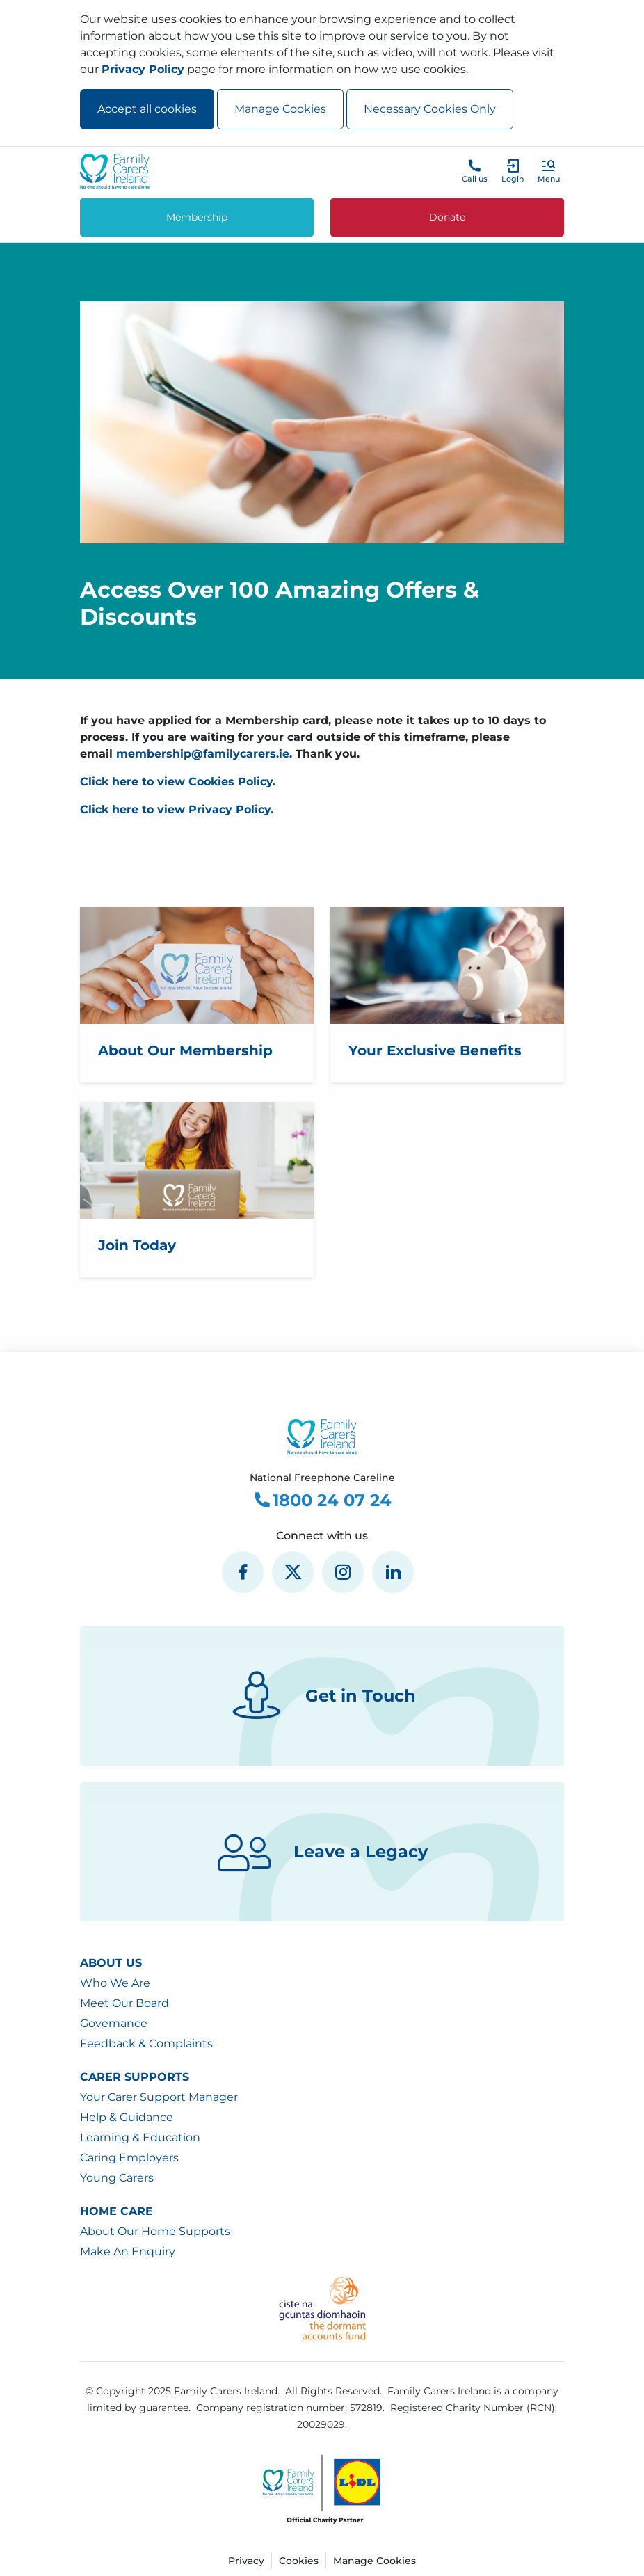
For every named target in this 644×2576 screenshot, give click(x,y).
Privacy (246, 2560)
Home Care (116, 2211)
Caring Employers (129, 2157)
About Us (111, 1962)
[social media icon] (243, 1572)
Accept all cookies (147, 108)
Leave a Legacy (322, 1852)
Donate (447, 217)
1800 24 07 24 (322, 1500)
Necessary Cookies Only (430, 108)
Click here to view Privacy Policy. (176, 809)
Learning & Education (140, 2137)
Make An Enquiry (127, 2251)
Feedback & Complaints (146, 2043)
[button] (548, 171)
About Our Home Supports (155, 2231)
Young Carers (117, 2177)
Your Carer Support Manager (159, 2097)
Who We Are (115, 1983)
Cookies (299, 2560)
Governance (113, 2023)
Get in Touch (322, 1696)
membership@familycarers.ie (202, 753)
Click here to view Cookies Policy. (177, 781)
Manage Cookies (280, 108)
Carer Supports (134, 2076)
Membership (196, 217)
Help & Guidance (126, 2117)
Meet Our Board (124, 2003)
